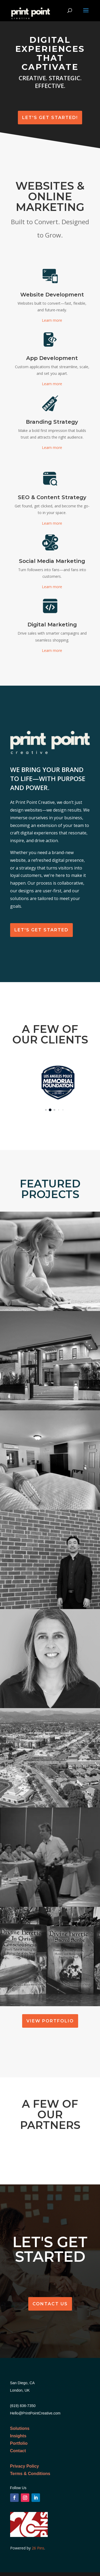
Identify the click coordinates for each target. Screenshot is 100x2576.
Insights (18, 2436)
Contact (18, 2450)
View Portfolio (50, 2020)
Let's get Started (41, 929)
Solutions (20, 2428)
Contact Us (50, 2303)
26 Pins (37, 2547)
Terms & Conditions (30, 2473)
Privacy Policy (24, 2466)
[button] (46, 1110)
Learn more (52, 320)
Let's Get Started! (50, 117)
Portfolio (19, 2443)
